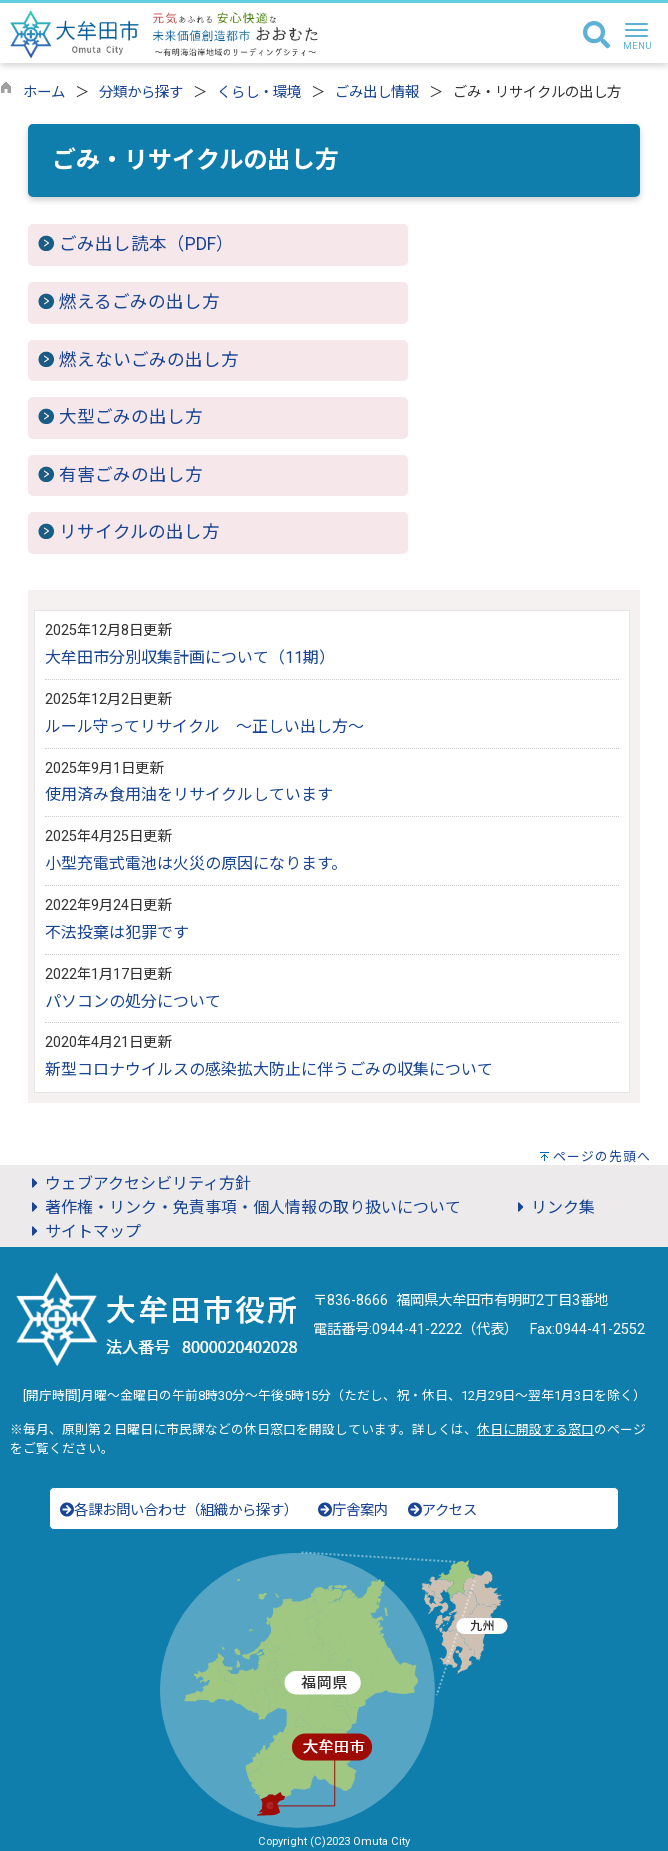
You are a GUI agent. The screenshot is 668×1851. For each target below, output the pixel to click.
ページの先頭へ (602, 1156)
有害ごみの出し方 (131, 475)
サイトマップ (83, 1231)
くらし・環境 (259, 92)
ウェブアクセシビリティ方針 (138, 1183)
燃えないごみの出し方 (149, 360)
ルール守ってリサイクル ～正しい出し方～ (204, 726)
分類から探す (141, 92)
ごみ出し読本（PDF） (146, 244)
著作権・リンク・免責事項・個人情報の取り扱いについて (243, 1207)
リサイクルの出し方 (139, 532)
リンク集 (553, 1207)
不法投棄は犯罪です (117, 932)
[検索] (596, 36)
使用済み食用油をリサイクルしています (189, 794)
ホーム (44, 92)
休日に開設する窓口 (535, 1429)
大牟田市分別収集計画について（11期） (190, 657)
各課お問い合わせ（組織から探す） (179, 1510)
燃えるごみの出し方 (139, 302)
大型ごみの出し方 (131, 417)
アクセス (442, 1510)
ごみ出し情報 (377, 92)
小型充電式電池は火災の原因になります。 (196, 863)
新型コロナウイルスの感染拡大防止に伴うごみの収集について (269, 1069)
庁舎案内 (353, 1510)
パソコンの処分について (133, 1001)
